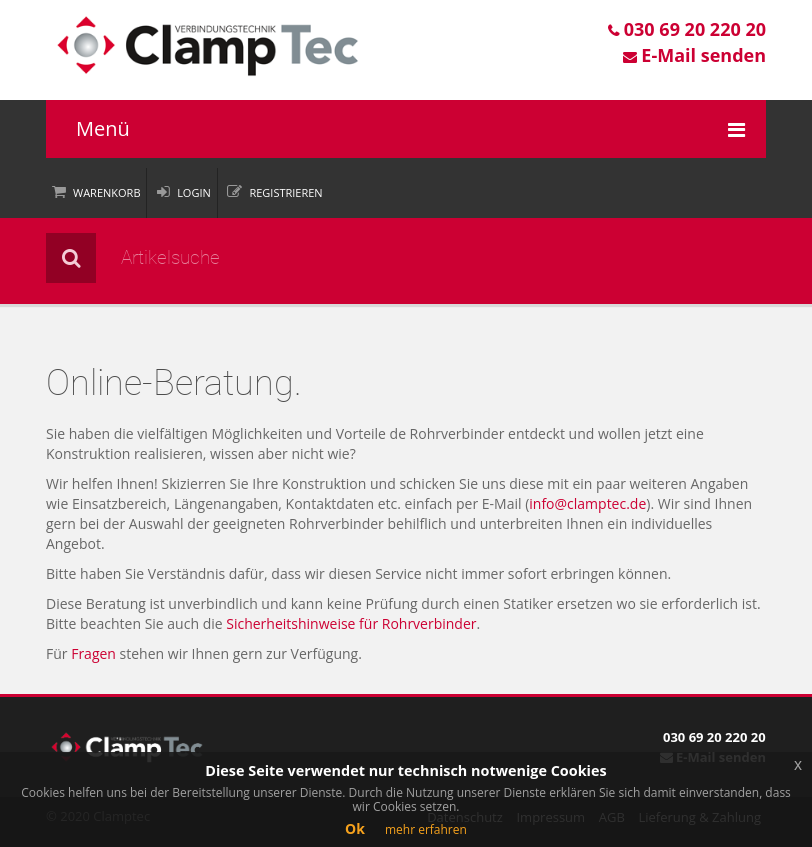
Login (194, 192)
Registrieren (285, 192)
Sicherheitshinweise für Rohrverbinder (351, 623)
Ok (355, 828)
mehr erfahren (426, 829)
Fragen (93, 653)
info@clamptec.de (587, 503)
